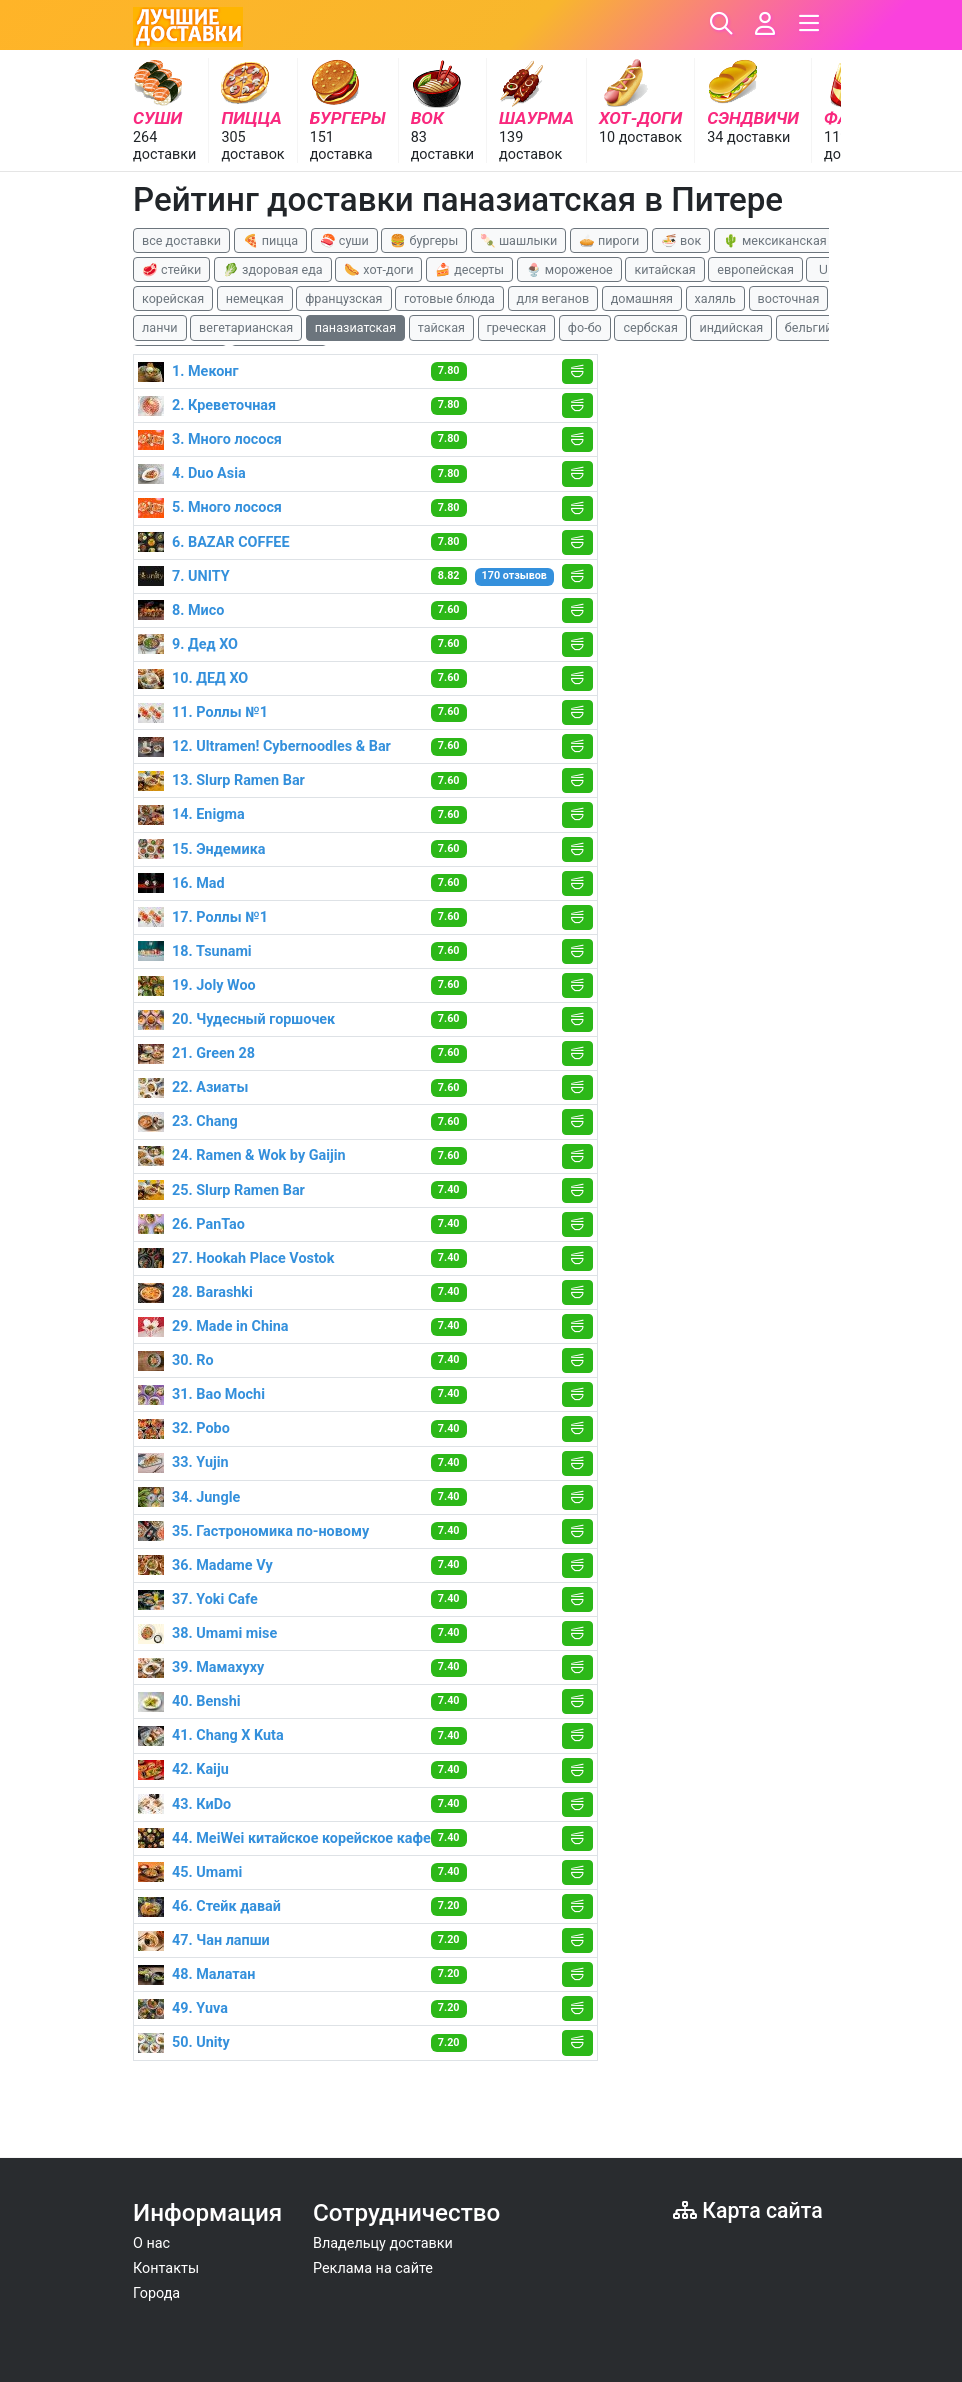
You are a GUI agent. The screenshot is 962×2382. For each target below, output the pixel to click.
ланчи (160, 327)
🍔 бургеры (424, 240)
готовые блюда (449, 298)
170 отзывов (514, 575)
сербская (650, 327)
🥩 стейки (171, 269)
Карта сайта (748, 2210)
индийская (731, 327)
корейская (173, 298)
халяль (715, 298)
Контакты (166, 2268)
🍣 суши (344, 240)
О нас (151, 2243)
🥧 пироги (609, 240)
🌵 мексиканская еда (787, 240)
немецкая (255, 298)
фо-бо (585, 327)
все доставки (181, 240)
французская (343, 298)
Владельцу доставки (383, 2243)
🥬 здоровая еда (273, 269)
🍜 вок (681, 240)
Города (156, 2293)
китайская (664, 269)
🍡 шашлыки (519, 240)
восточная (789, 298)
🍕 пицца (270, 240)
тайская (441, 327)
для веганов (553, 298)
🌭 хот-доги (378, 269)
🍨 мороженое (569, 269)
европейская (755, 269)
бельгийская (822, 327)
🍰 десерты (469, 269)
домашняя (642, 298)
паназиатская (355, 327)
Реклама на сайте (373, 2268)
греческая (517, 327)
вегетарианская (246, 327)
